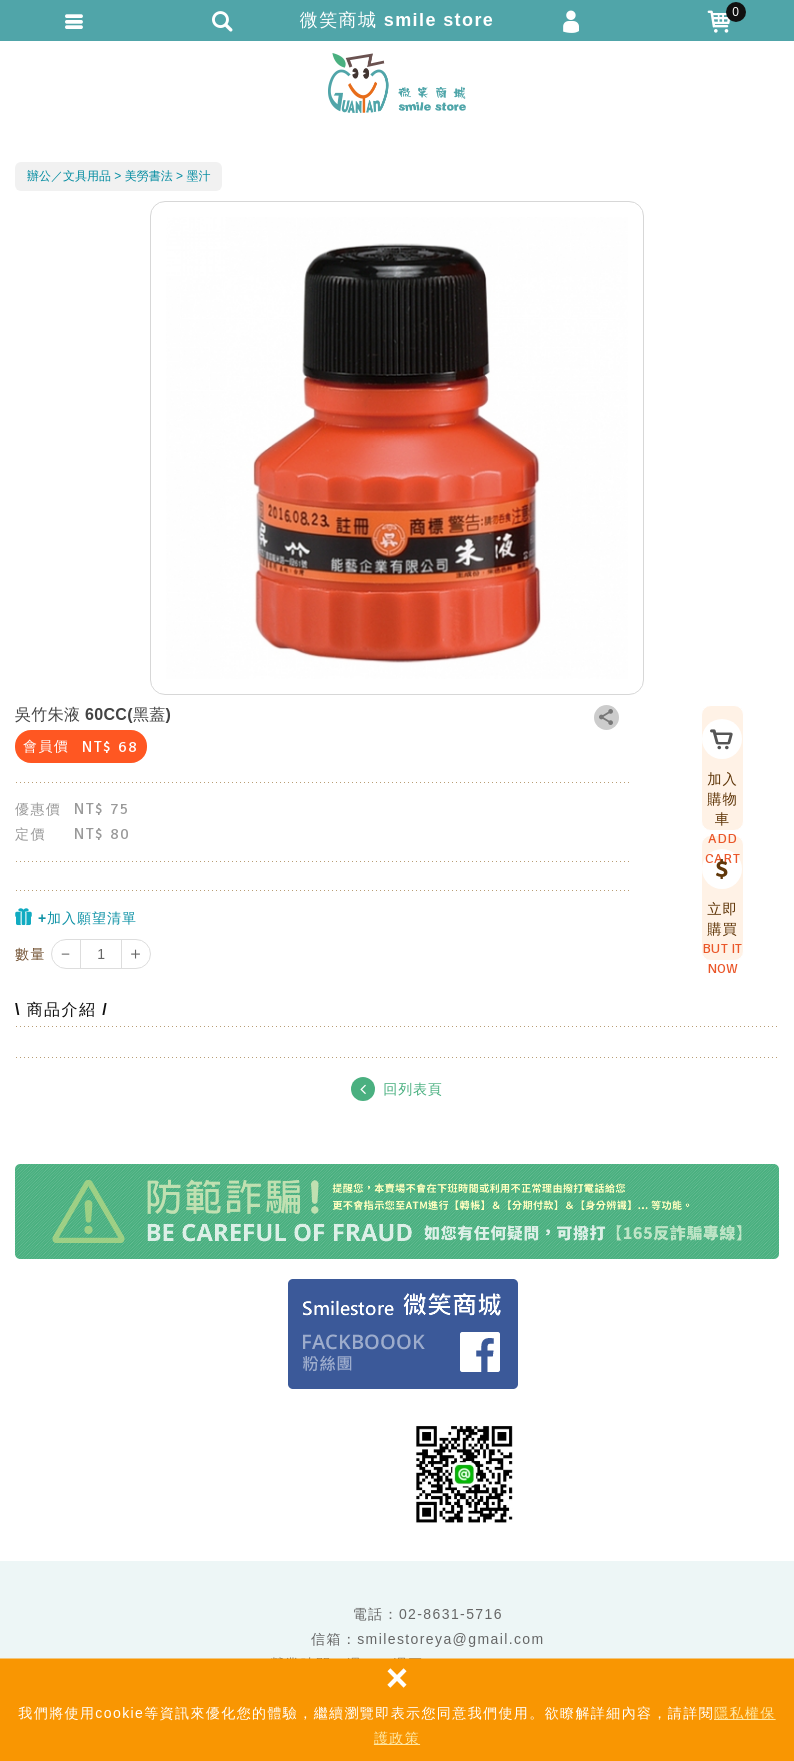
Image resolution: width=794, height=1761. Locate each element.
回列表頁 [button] (396, 1089)
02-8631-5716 (451, 1614)
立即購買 (716, 900)
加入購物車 (716, 770)
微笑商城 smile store (397, 83)
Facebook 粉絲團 (403, 1334)
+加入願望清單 (76, 917)
